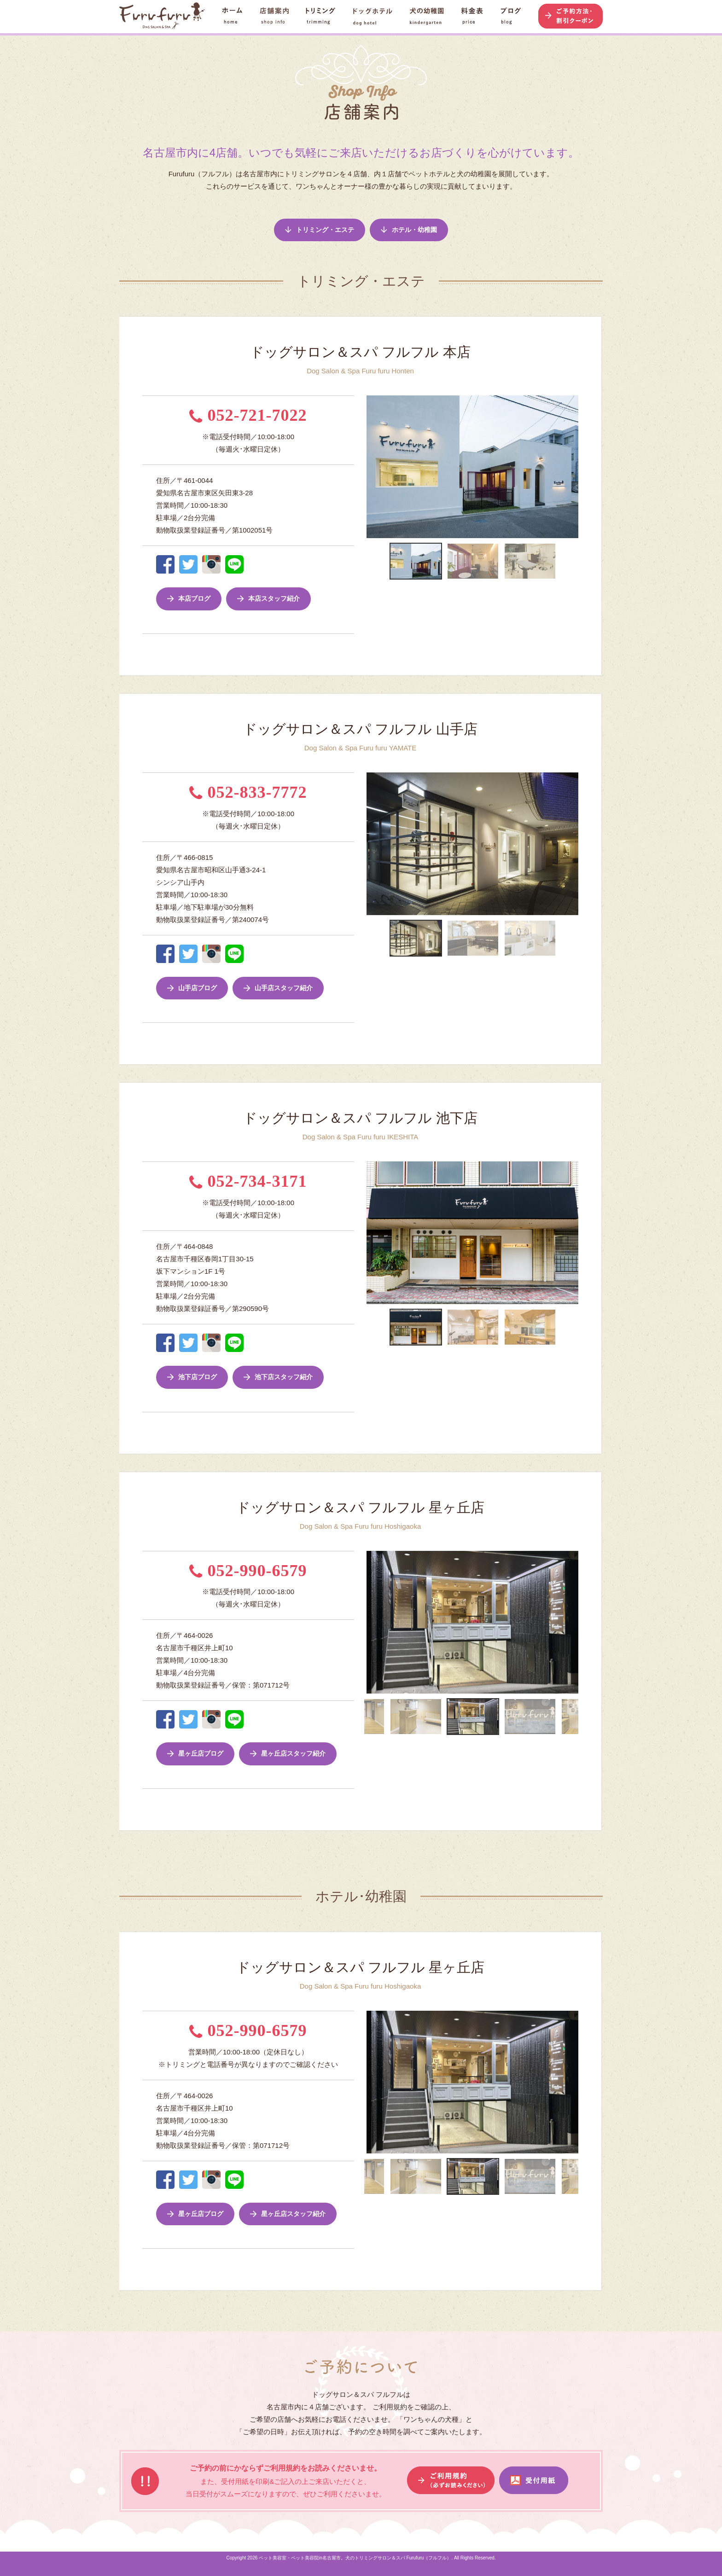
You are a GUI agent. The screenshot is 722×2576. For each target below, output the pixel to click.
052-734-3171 (248, 1181)
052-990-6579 (248, 1570)
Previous (359, 466)
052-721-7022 (248, 415)
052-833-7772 (248, 792)
